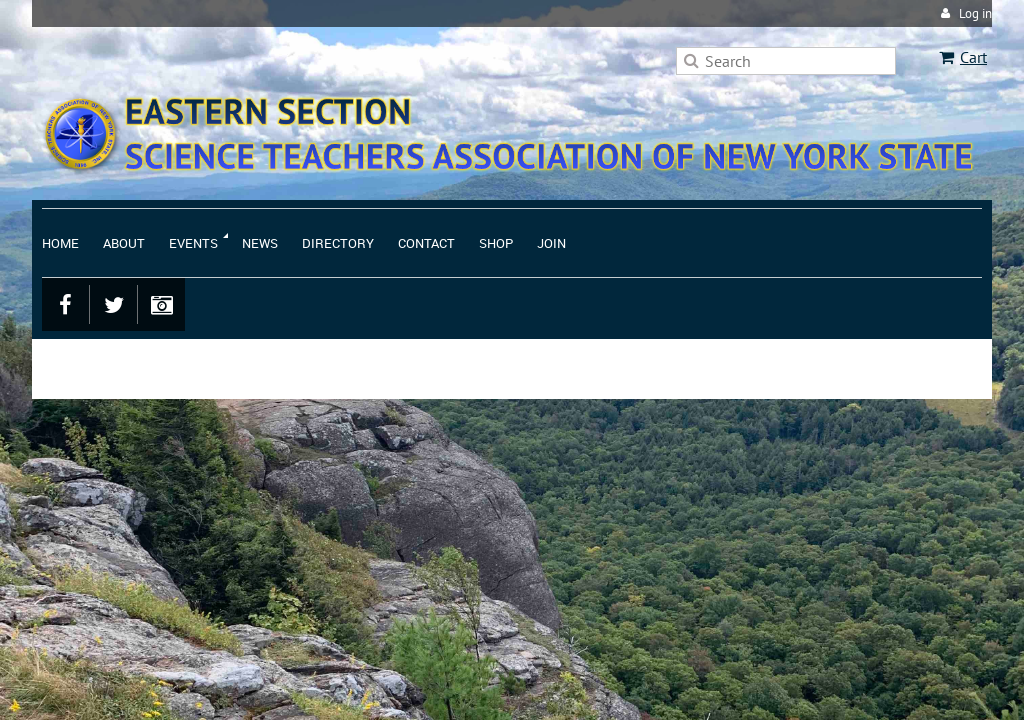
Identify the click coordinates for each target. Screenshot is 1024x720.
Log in (975, 13)
